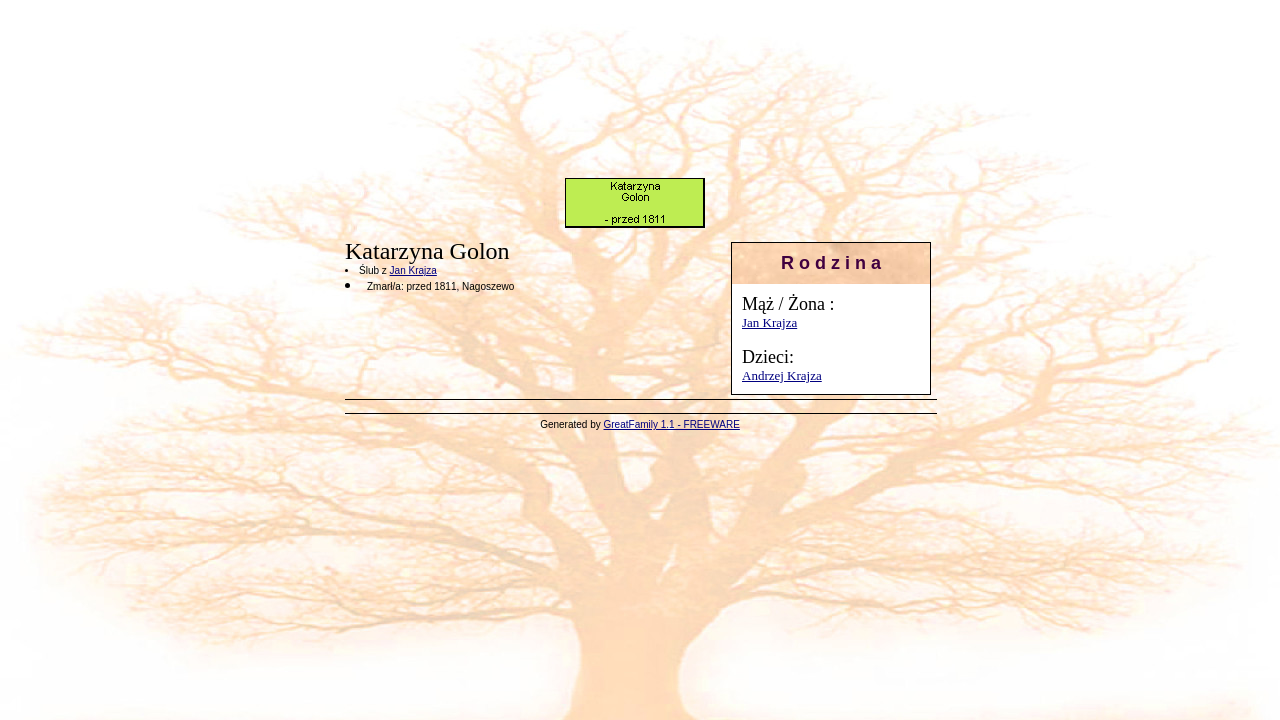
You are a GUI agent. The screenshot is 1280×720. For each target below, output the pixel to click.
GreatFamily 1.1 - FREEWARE (672, 424)
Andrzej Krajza (782, 375)
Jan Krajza (769, 322)
